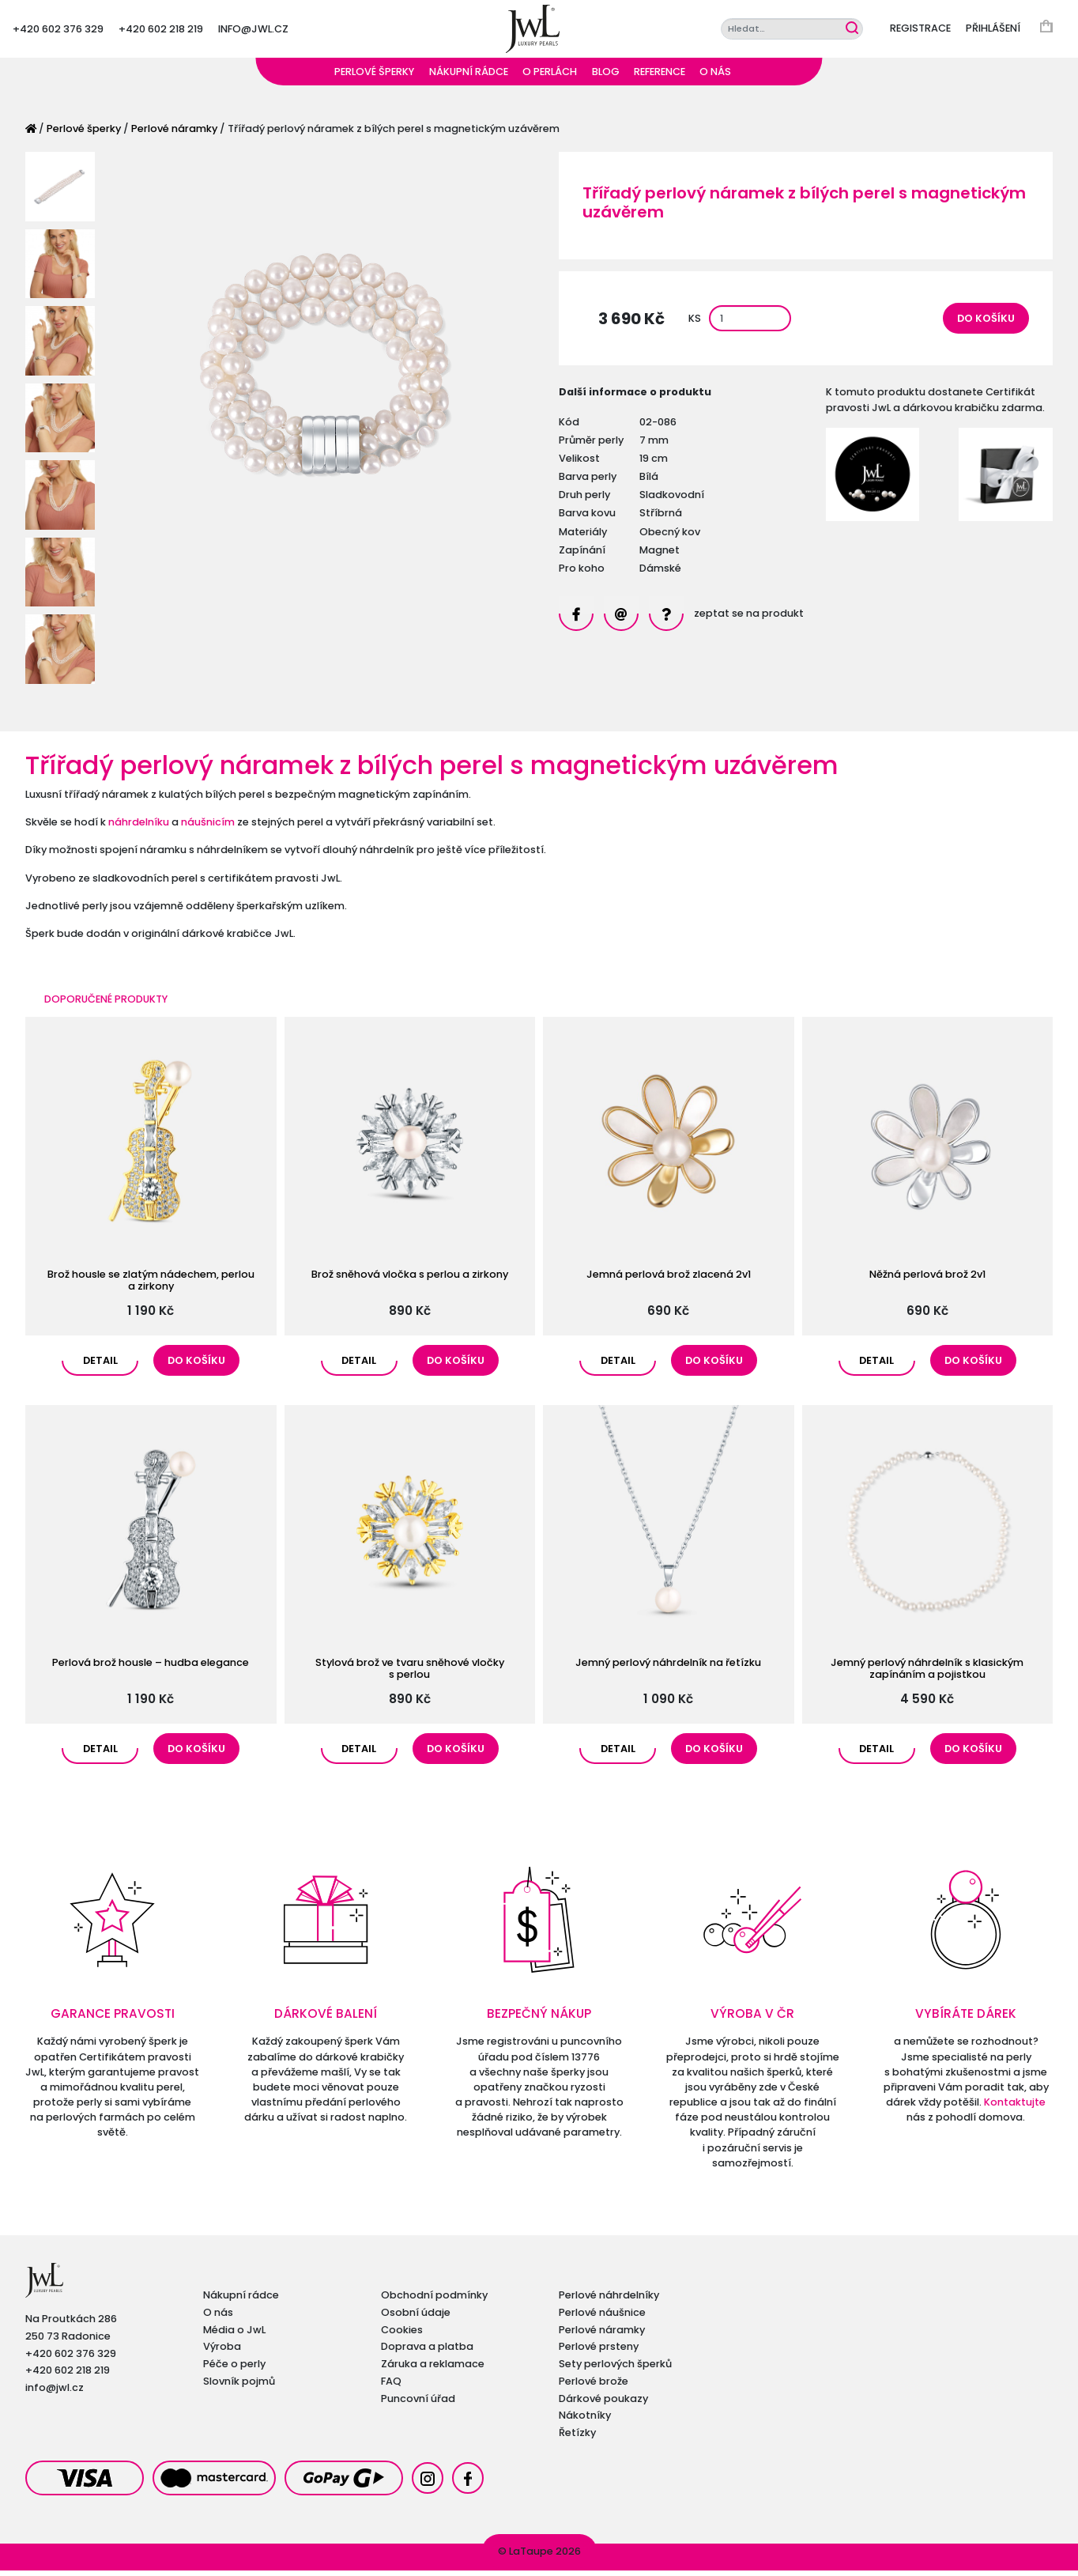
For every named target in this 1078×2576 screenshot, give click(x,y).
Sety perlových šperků (615, 2369)
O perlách (549, 77)
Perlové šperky (374, 77)
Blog (606, 77)
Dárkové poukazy (603, 2404)
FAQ (391, 2386)
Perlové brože (593, 2386)
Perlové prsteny (599, 2352)
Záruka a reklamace (432, 2369)
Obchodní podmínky (434, 2300)
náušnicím (208, 827)
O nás (715, 77)
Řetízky (577, 2438)
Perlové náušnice (602, 2318)
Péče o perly (234, 2369)
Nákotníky (585, 2420)
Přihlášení (993, 31)
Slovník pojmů (239, 2386)
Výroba (222, 2352)
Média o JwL (234, 2335)
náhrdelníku (138, 827)
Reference (659, 77)
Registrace (920, 31)
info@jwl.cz (253, 31)
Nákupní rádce (468, 77)
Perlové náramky (174, 134)
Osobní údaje (415, 2318)
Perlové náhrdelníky (609, 2300)
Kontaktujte (1015, 2107)
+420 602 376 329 (58, 31)
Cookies (402, 2335)
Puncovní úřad (418, 2404)
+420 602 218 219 (161, 31)
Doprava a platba (427, 2352)
